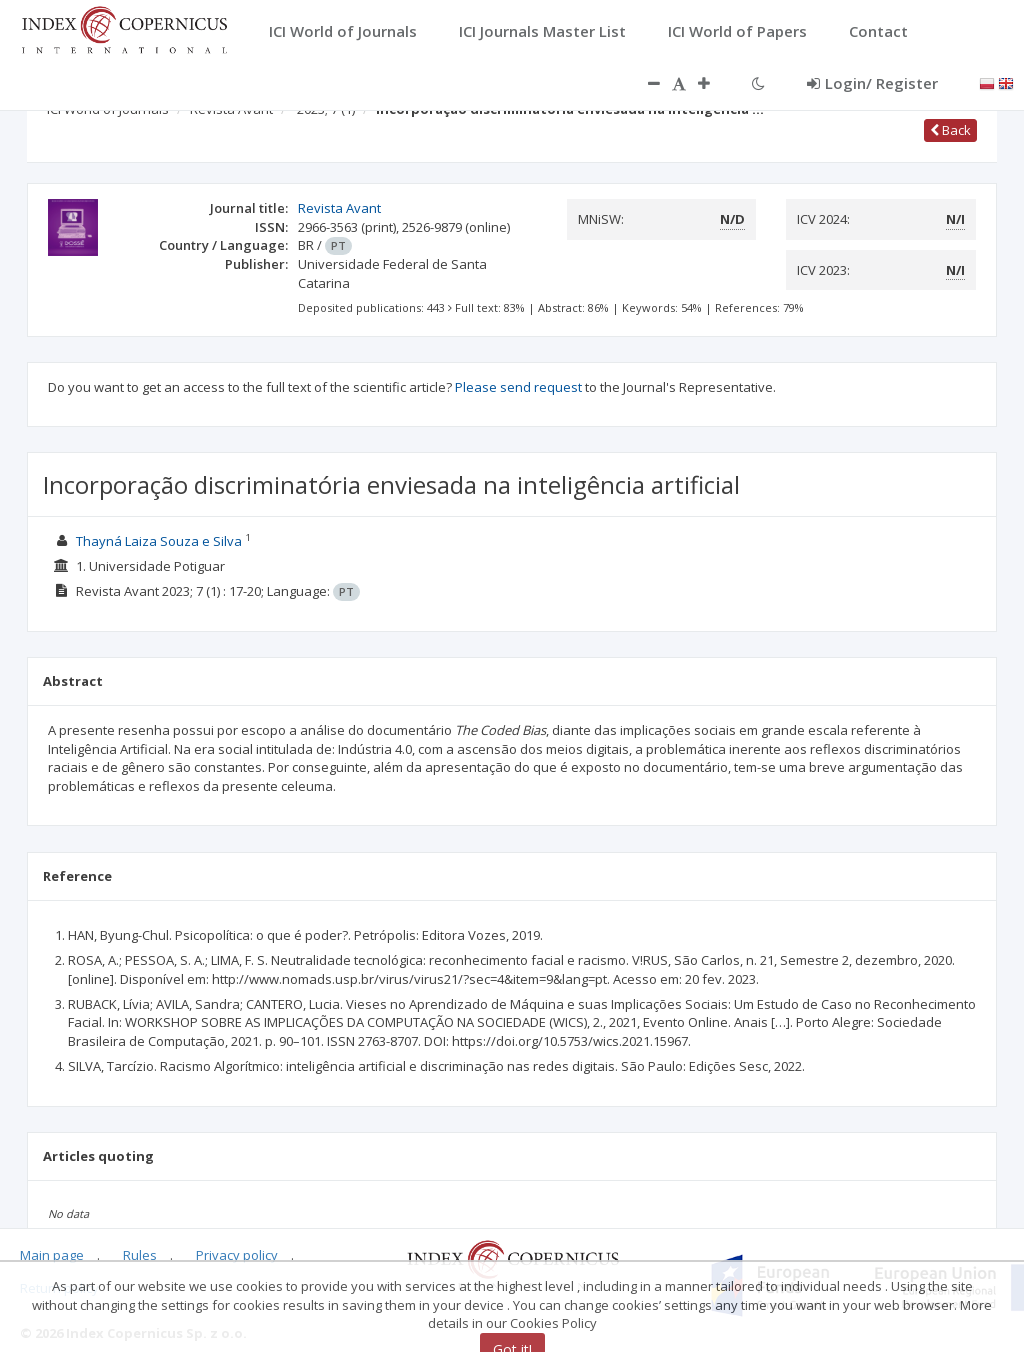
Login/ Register (872, 83)
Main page (52, 1255)
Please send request (518, 387)
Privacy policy (237, 1255)
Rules (140, 1255)
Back (950, 130)
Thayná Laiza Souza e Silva (159, 541)
